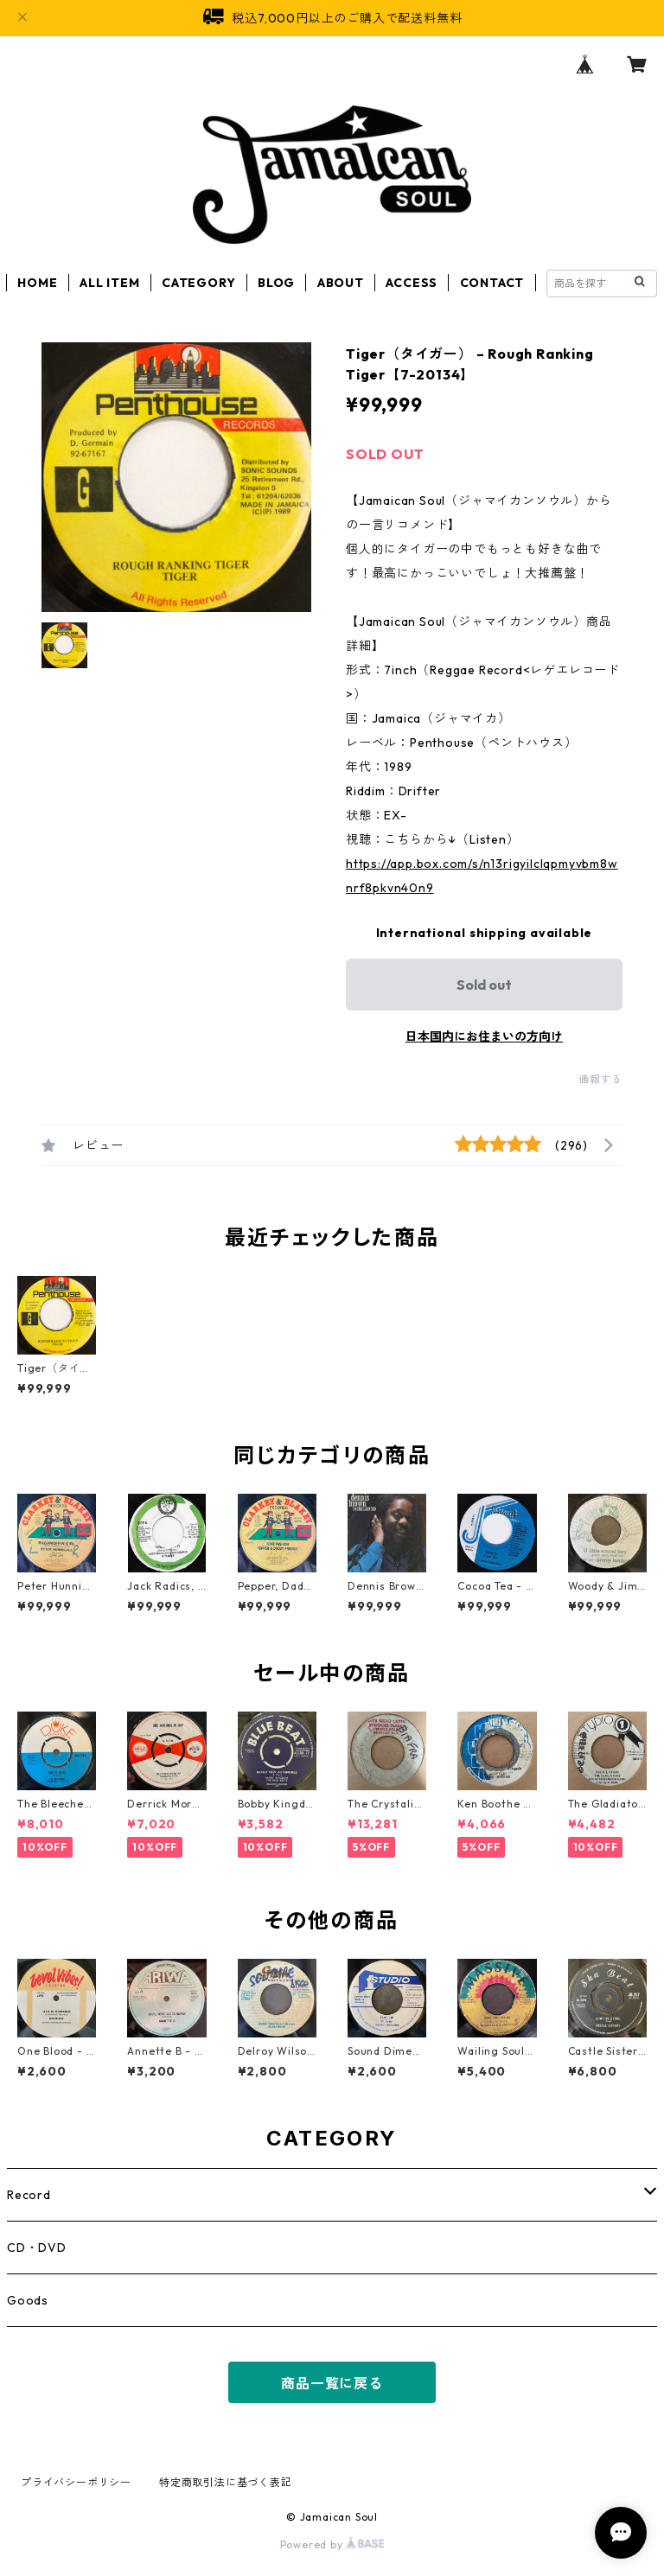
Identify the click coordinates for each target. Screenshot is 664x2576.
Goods (27, 2300)
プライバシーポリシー (76, 2482)
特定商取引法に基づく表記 (225, 2482)
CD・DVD (37, 2247)
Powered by (332, 2544)
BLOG (276, 282)
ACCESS (411, 282)
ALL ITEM (109, 282)
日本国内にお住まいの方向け (484, 1036)
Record (29, 2195)
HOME (37, 282)
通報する (600, 1079)
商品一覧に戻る (332, 2383)
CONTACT (492, 282)
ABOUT (340, 282)
